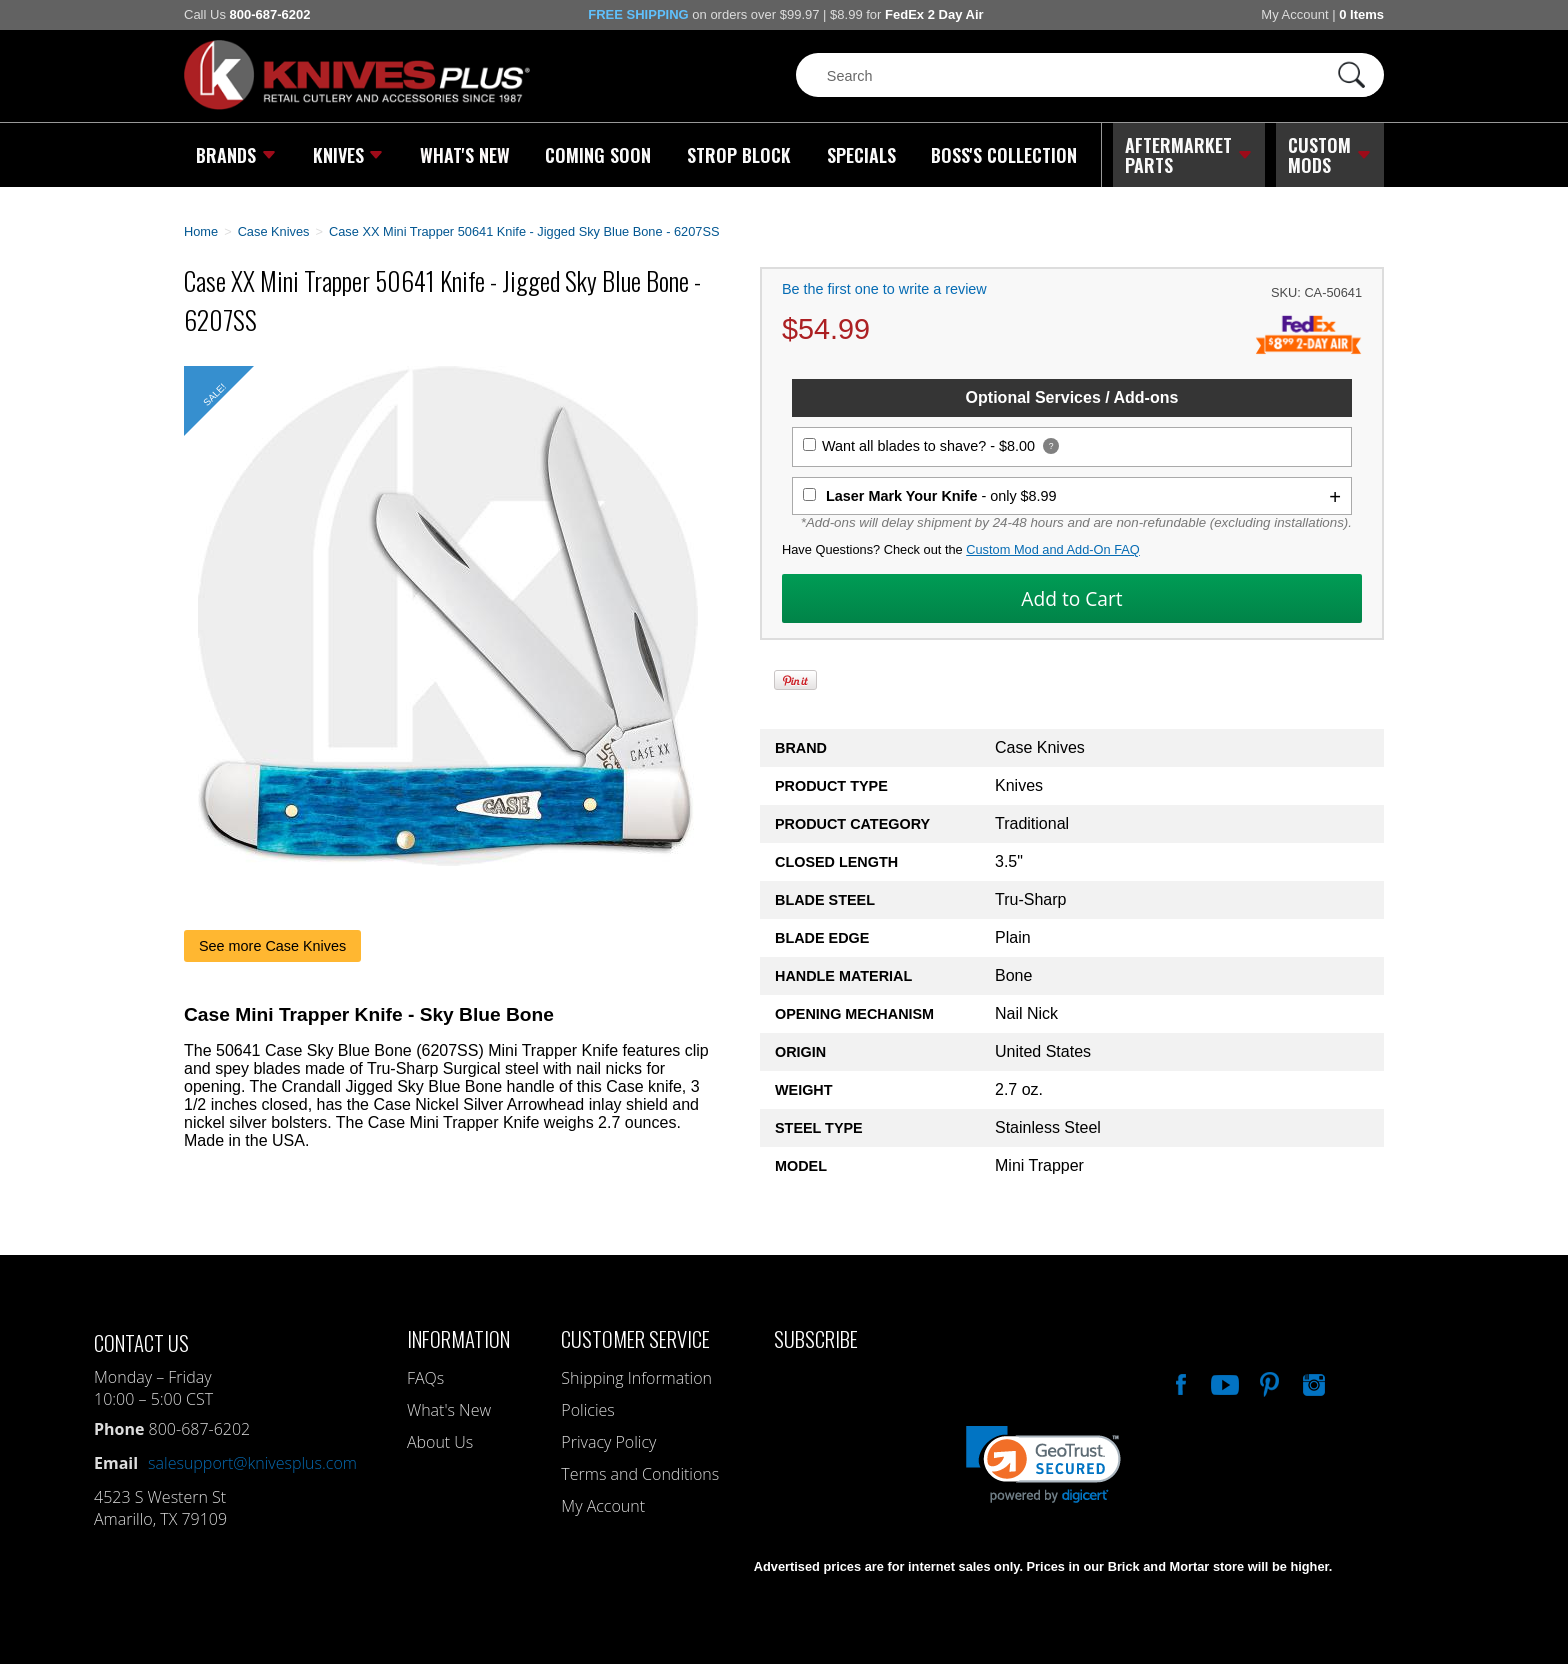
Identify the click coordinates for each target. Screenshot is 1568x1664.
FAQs (425, 1378)
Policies (587, 1410)
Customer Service (635, 1338)
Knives (348, 155)
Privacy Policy (608, 1442)
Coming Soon (598, 155)
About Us (440, 1442)
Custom (1330, 155)
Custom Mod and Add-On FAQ (1053, 549)
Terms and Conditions (640, 1474)
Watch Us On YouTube (1223, 1382)
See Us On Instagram (1312, 1382)
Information (458, 1338)
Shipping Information (636, 1378)
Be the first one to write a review (884, 289)
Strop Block (739, 155)
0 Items (1361, 14)
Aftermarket (1189, 155)
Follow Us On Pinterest (1268, 1382)
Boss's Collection (1004, 155)
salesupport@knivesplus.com (252, 1463)
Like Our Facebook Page (1179, 1382)
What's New (465, 155)
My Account (1294, 14)
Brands (236, 155)
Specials (860, 155)
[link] (1043, 1464)
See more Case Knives (272, 945)
